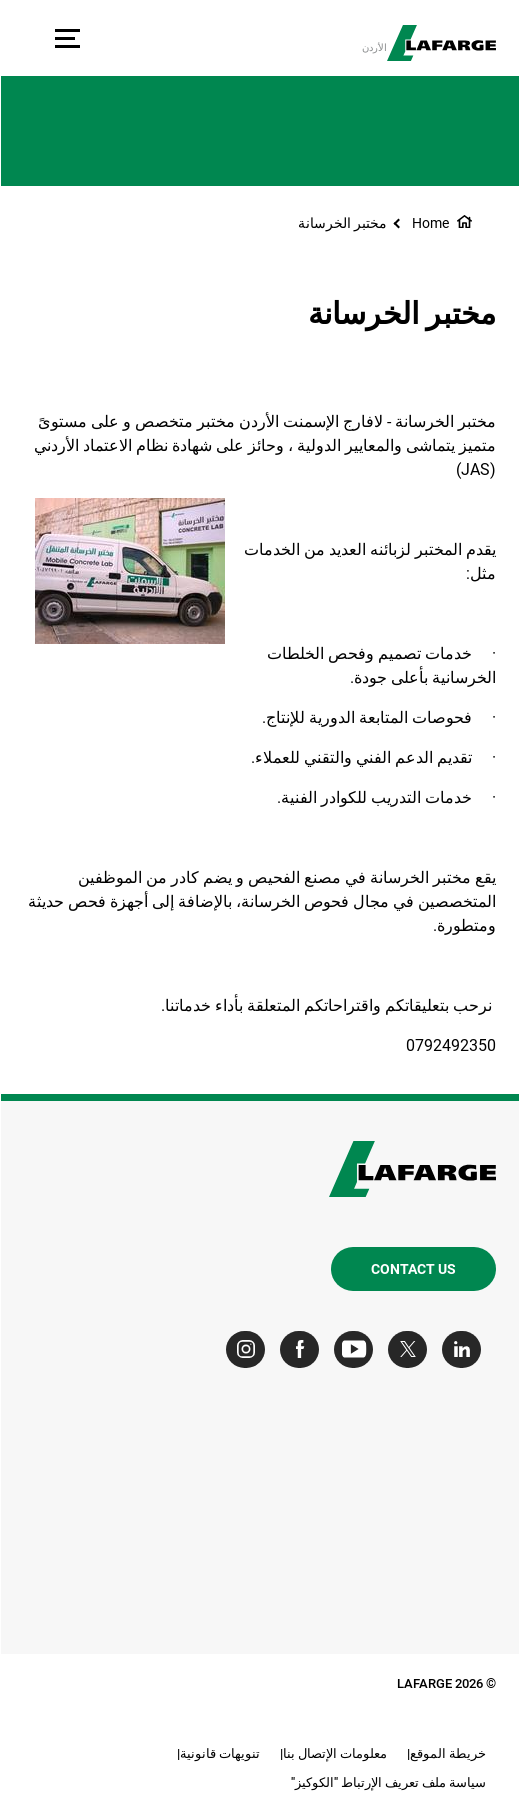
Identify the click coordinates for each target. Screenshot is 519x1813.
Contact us (412, 1269)
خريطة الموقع (447, 1753)
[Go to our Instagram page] (249, 1349)
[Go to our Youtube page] (357, 1349)
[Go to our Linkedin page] (465, 1349)
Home (429, 223)
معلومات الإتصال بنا (334, 1753)
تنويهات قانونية (219, 1753)
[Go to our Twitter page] (411, 1349)
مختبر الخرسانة (341, 223)
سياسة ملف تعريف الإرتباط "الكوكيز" (387, 1782)
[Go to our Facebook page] (303, 1349)
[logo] (440, 43)
